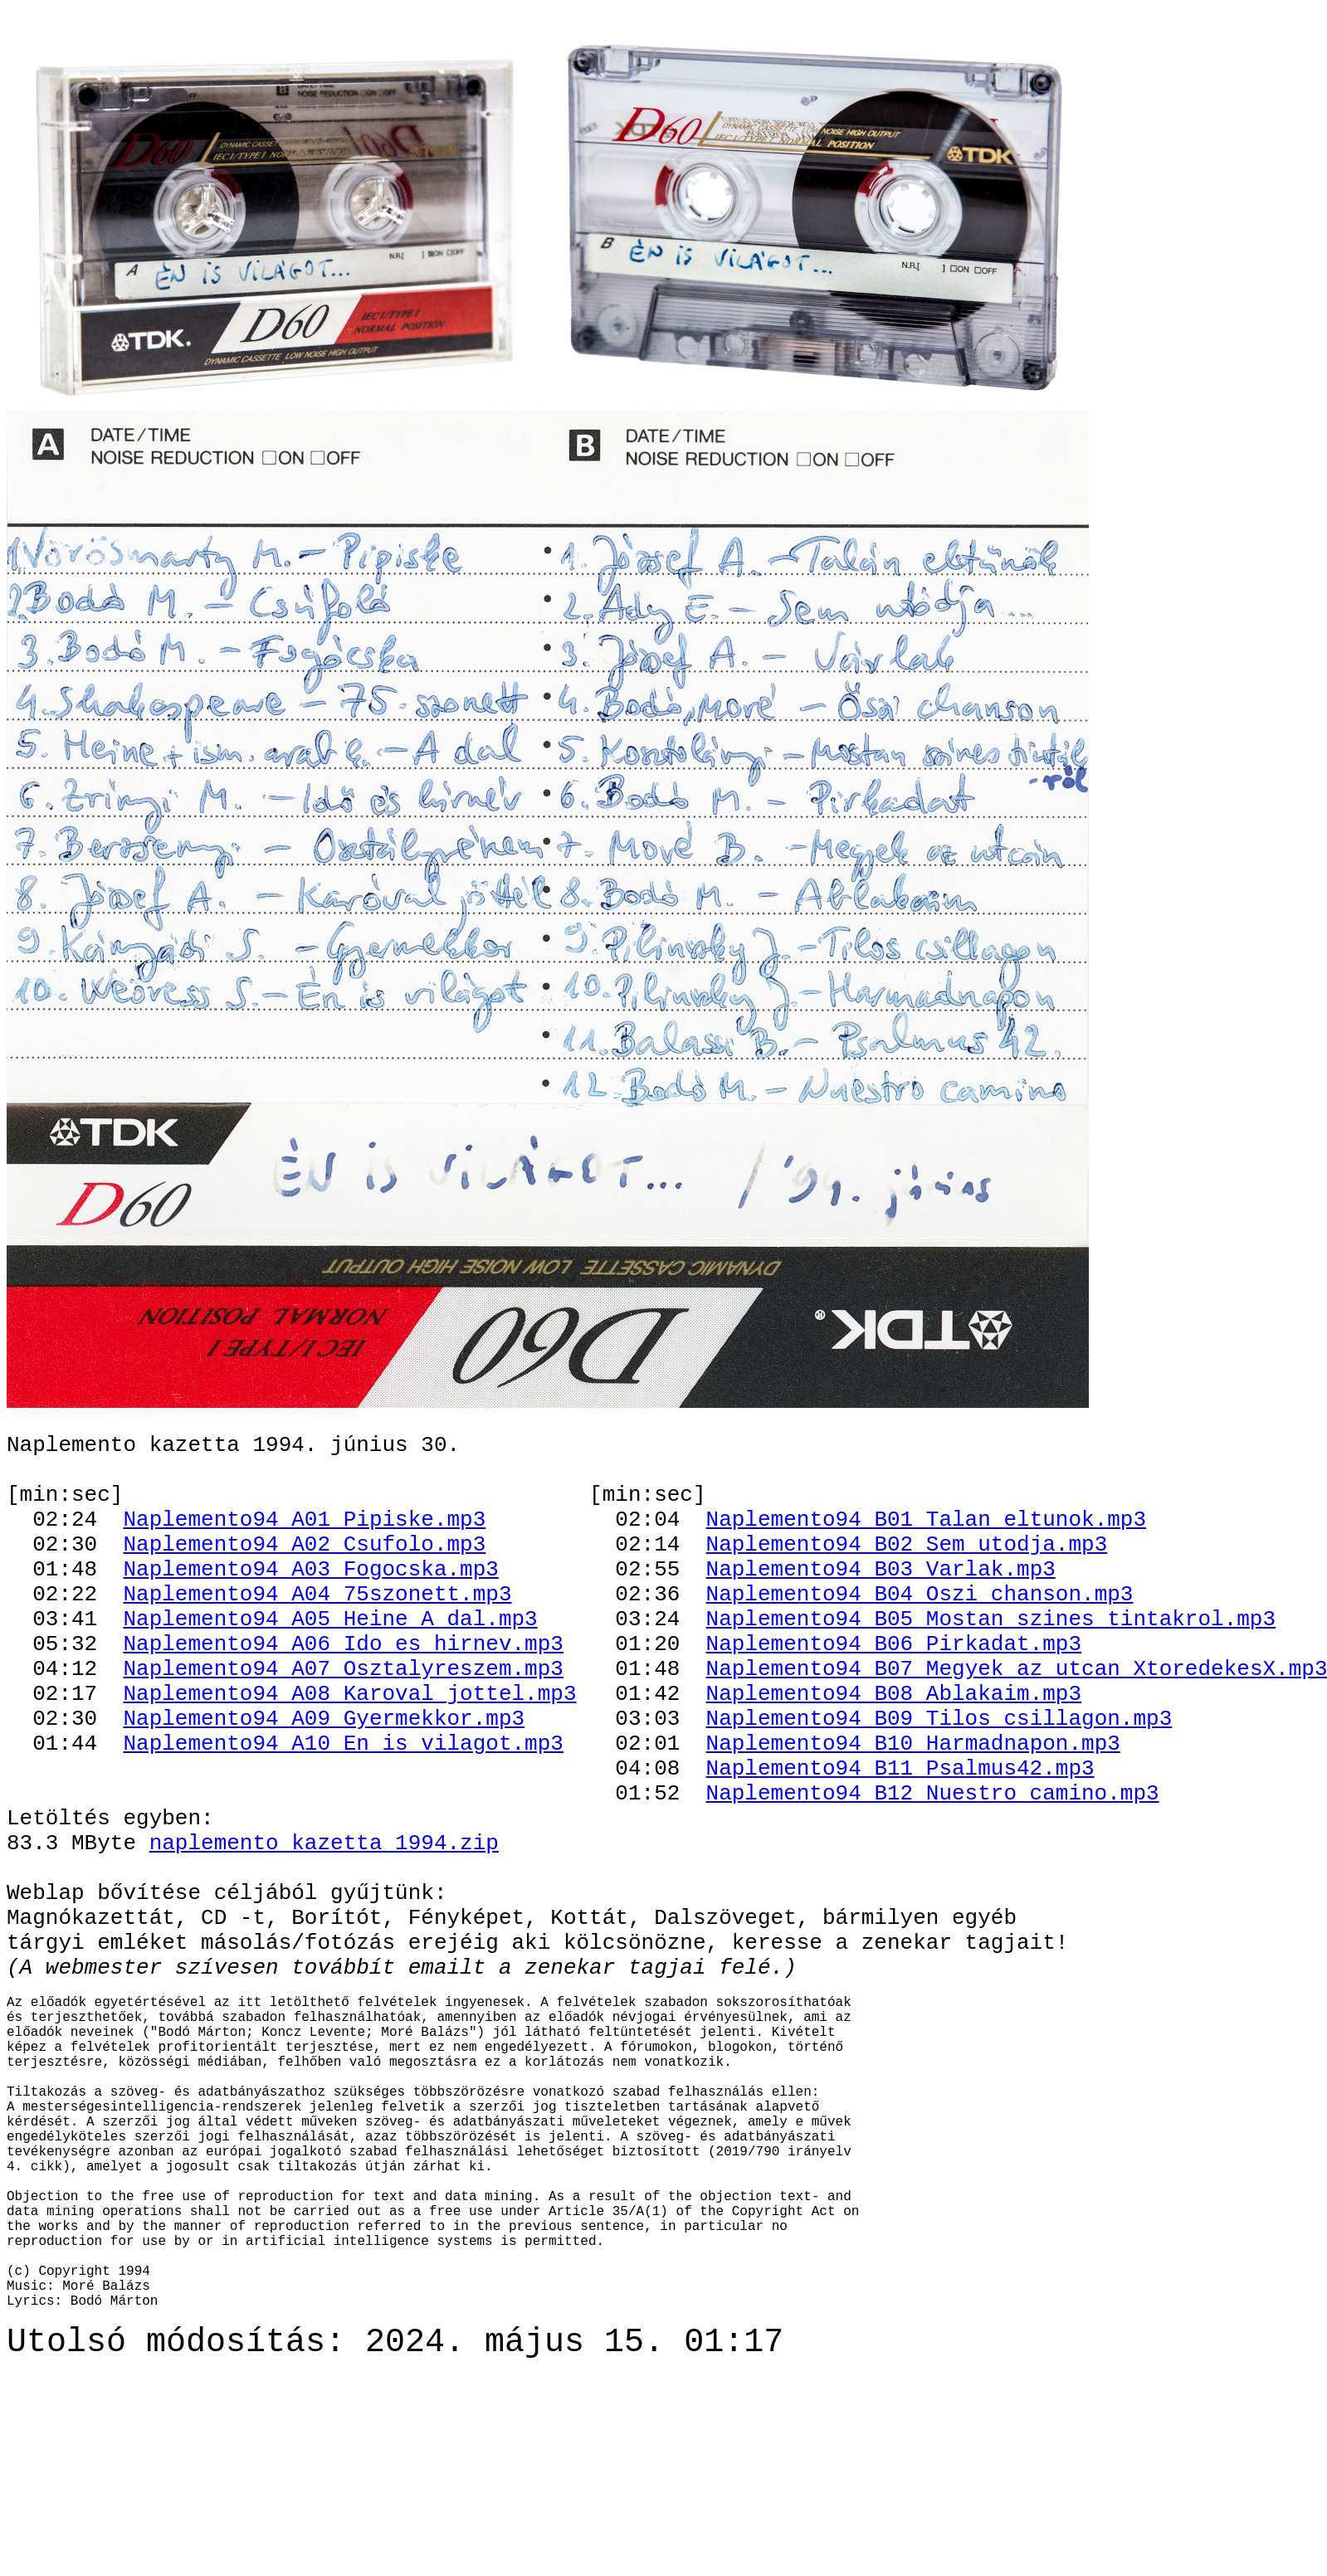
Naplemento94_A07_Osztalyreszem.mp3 (343, 1726)
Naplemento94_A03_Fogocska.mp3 (310, 1607)
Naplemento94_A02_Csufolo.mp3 (304, 1577)
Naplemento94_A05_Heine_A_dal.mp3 (330, 1667)
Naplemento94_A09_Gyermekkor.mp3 (323, 1786)
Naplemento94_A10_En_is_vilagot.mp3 (343, 1816)
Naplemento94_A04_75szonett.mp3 (317, 1637)
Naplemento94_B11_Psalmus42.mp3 (899, 1846)
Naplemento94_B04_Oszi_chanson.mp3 (919, 1637)
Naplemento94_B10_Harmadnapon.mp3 (912, 1816)
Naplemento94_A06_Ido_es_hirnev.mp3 (343, 1697)
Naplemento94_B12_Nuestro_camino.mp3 (932, 1876)
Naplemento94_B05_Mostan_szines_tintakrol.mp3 (990, 1667)
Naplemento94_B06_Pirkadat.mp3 (893, 1697)
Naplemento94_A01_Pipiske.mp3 (304, 1547)
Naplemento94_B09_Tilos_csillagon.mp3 (938, 1786)
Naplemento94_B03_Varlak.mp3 (880, 1607)
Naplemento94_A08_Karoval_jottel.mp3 (349, 1756)
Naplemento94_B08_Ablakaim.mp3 (893, 1756)
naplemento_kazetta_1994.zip (324, 1935)
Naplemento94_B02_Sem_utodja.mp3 (906, 1577)
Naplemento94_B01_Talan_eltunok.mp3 (925, 1547)
